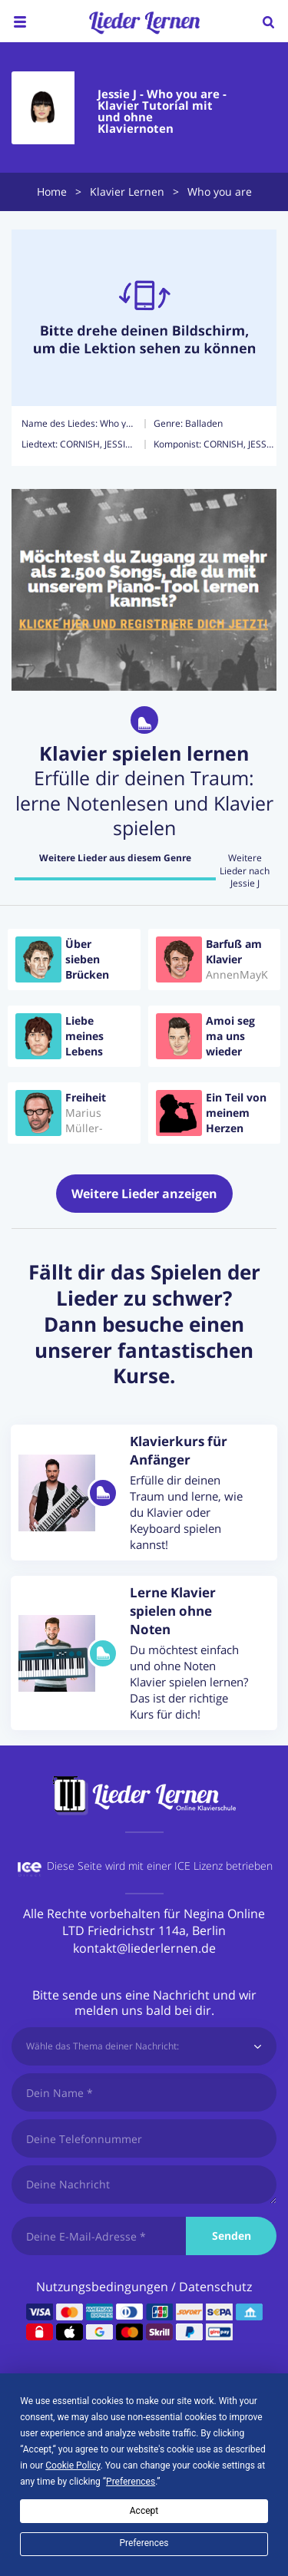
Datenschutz (215, 2286)
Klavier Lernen (127, 191)
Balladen (204, 423)
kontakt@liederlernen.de (144, 1948)
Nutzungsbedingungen (102, 2286)
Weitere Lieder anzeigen (144, 1193)
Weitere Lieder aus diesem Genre (115, 858)
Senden (231, 2235)
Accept (144, 2510)
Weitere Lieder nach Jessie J (245, 871)
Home (52, 191)
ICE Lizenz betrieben (223, 1865)
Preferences (143, 2543)
